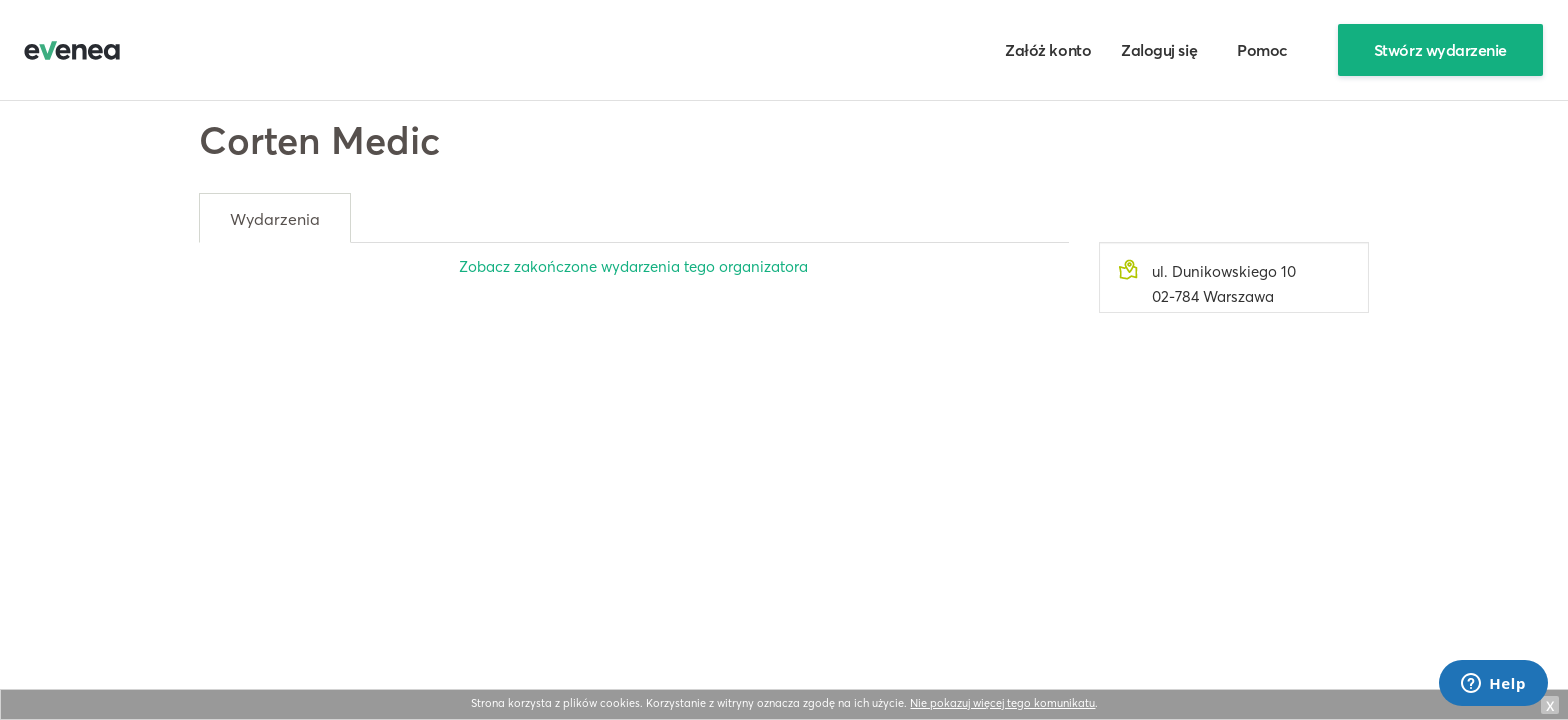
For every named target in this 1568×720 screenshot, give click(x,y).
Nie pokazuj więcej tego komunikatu (1002, 703)
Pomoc (1262, 50)
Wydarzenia (275, 219)
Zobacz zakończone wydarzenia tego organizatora (633, 266)
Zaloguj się (1159, 50)
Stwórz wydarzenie (1440, 50)
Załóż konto (1048, 50)
